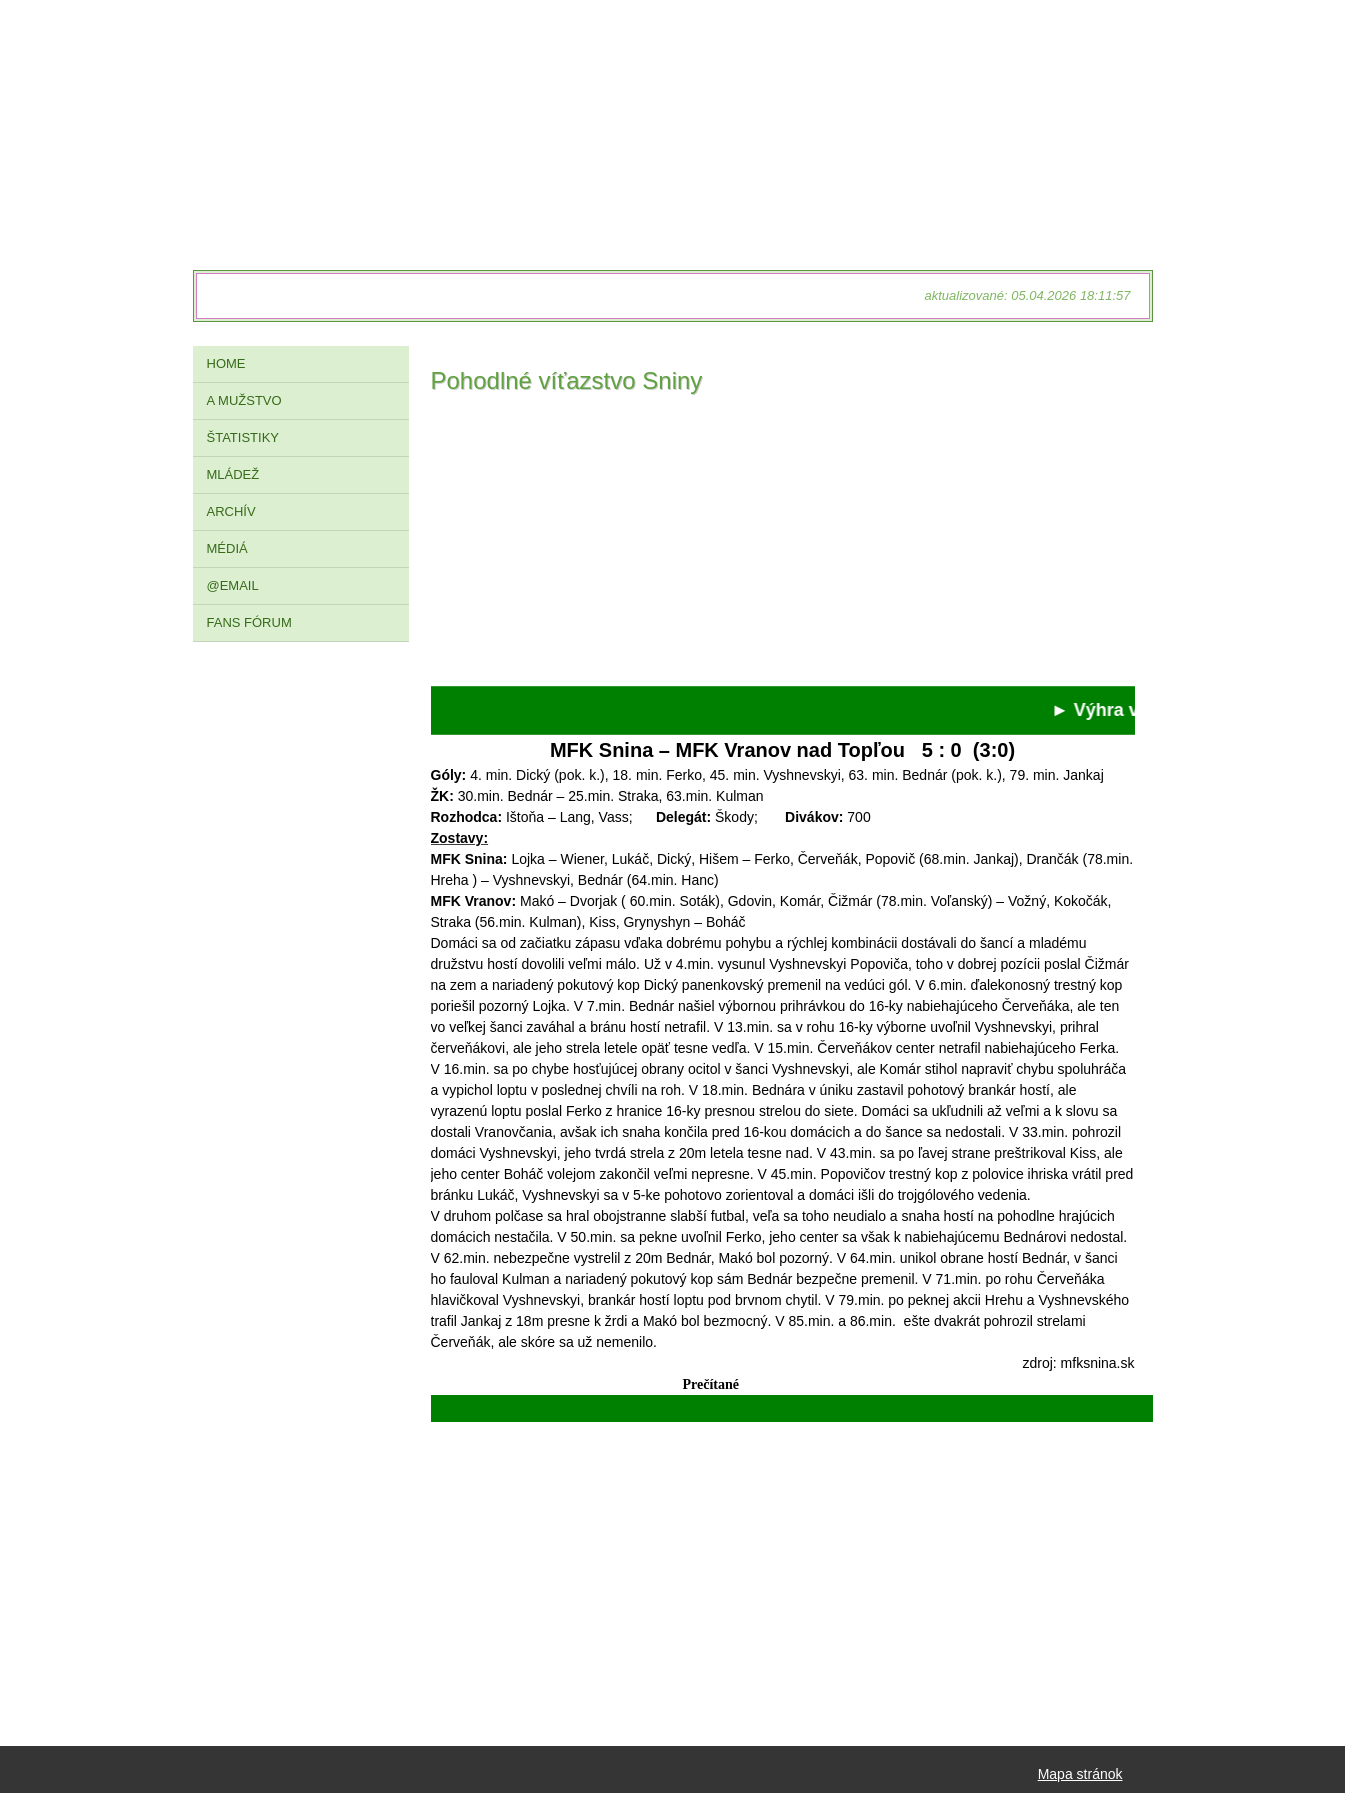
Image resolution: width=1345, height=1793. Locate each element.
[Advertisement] (783, 546)
